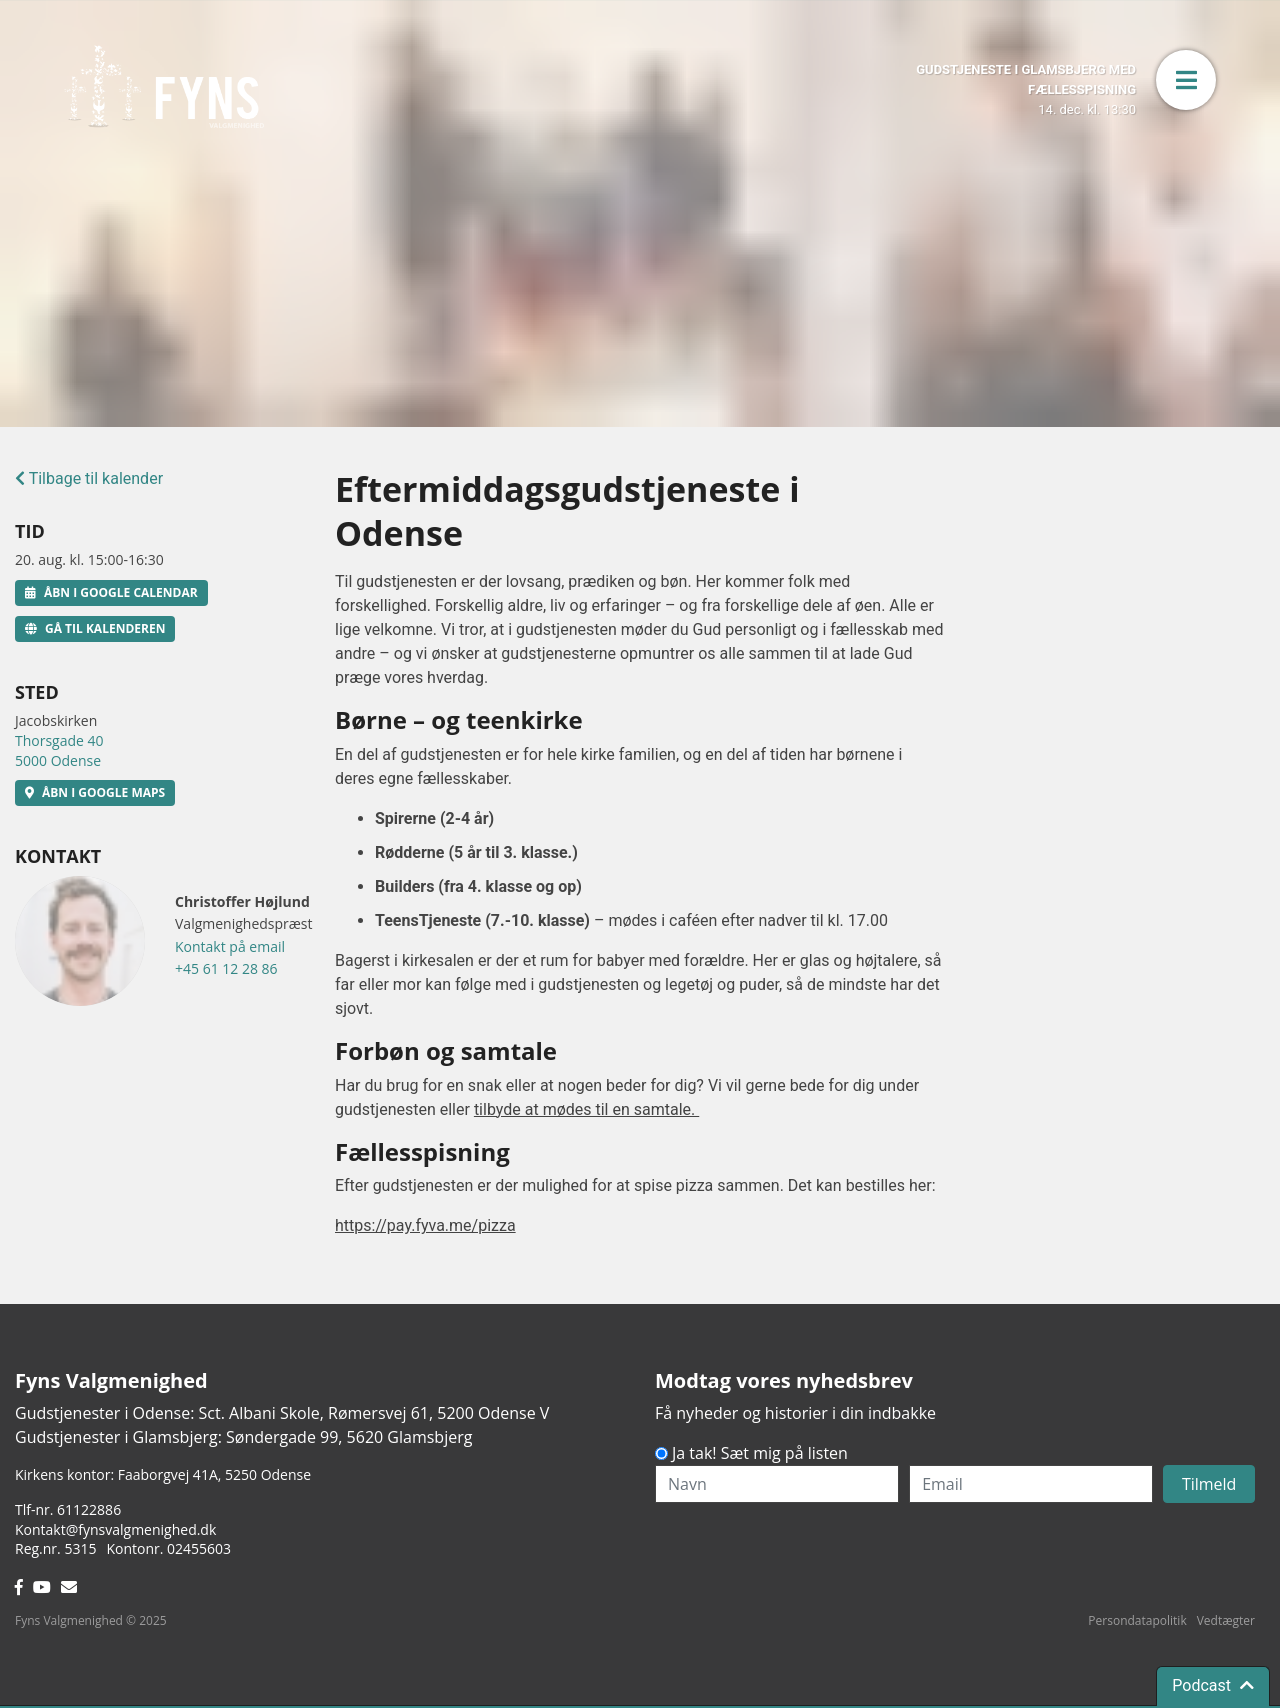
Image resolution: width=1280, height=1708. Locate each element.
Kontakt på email (230, 946)
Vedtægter (1226, 1620)
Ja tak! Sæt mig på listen (760, 1453)
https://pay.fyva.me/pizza (425, 1225)
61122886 (89, 1509)
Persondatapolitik (1137, 1620)
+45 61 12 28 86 (226, 968)
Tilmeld (1209, 1484)
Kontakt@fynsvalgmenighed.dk (115, 1529)
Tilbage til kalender (89, 478)
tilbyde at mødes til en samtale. (586, 1109)
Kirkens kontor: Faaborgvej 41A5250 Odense (163, 1474)
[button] (1186, 80)
